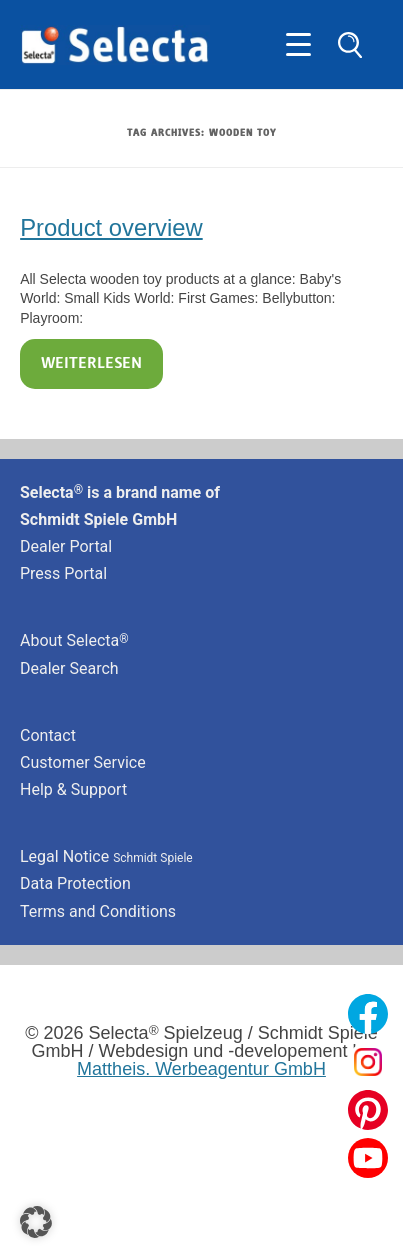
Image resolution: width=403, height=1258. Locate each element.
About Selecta (74, 640)
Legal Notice (106, 856)
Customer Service (83, 762)
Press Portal (63, 573)
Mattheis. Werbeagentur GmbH (201, 1069)
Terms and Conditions (98, 911)
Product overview (111, 227)
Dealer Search (69, 668)
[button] (36, 1222)
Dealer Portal (66, 546)
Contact (48, 735)
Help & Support (73, 789)
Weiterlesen (91, 364)
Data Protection (75, 883)
